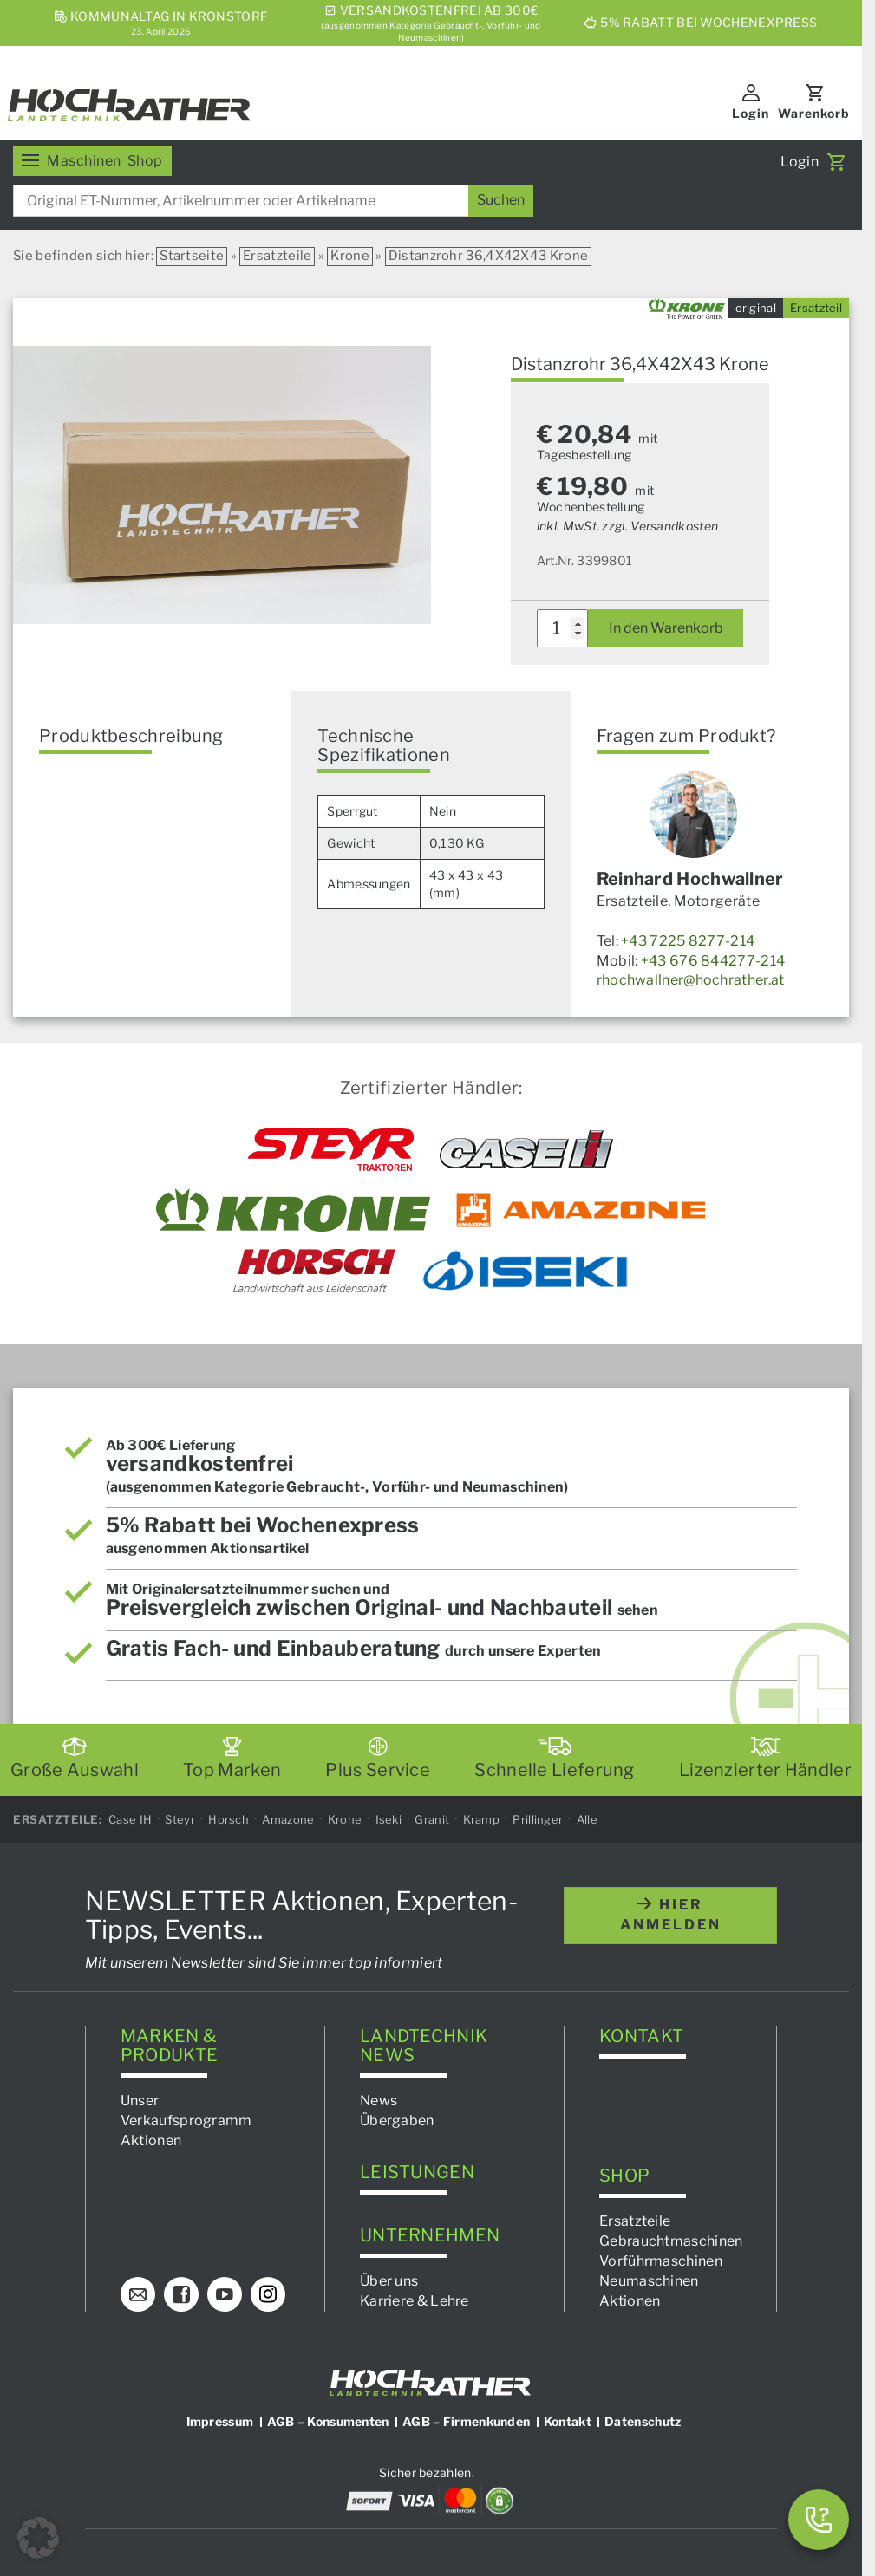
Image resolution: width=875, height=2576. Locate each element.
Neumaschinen (649, 2281)
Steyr (180, 1819)
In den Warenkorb (666, 628)
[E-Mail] (138, 2294)
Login (750, 113)
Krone (349, 255)
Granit (432, 1819)
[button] (38, 2538)
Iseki (388, 1819)
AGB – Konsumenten (328, 2421)
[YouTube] (224, 2294)
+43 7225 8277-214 (687, 941)
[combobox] (273, 201)
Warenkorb (814, 113)
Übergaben (397, 2120)
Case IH (130, 1819)
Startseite (192, 255)
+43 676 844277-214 (713, 961)
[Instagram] (268, 2294)
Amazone (288, 1819)
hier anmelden (671, 1915)
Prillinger (538, 1819)
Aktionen (151, 2140)
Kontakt (567, 2421)
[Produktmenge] (563, 628)
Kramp (481, 1819)
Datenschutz (642, 2421)
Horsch (228, 1819)
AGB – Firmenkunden (466, 2421)
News (378, 2100)
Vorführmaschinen (660, 2261)
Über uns (389, 2281)
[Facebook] (181, 2294)
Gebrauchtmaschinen (670, 2241)
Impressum (220, 2421)
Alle (587, 1819)
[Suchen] (500, 201)
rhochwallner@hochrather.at (691, 980)
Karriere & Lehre (414, 2301)
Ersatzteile (277, 255)
